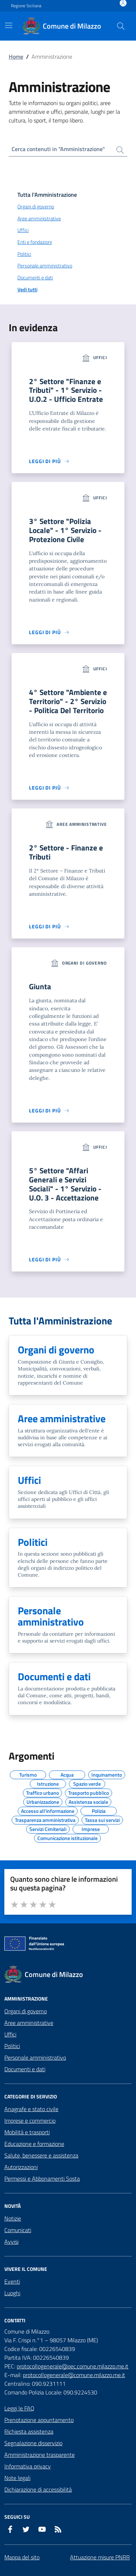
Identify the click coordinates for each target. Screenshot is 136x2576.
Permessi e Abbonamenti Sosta (42, 2178)
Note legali (17, 2477)
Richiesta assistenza (28, 2431)
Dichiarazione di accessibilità (38, 2489)
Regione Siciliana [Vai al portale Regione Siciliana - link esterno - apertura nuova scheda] (26, 6)
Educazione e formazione (34, 2143)
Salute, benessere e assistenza (41, 2155)
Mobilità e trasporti (27, 2132)
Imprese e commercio (29, 2120)
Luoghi (12, 2293)
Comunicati (17, 2230)
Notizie (12, 2218)
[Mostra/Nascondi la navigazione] (8, 25)
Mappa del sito (22, 2557)
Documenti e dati (24, 2069)
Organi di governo (25, 2011)
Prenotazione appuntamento (39, 2419)
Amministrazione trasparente (39, 2454)
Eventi (12, 2281)
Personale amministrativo (35, 2057)
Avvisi (11, 2241)
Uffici (10, 2034)
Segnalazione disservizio (33, 2443)
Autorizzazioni (21, 2167)
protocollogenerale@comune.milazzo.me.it (74, 2375)
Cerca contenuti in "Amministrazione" (58, 149)
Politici (12, 2046)
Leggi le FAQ (19, 2408)
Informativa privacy (27, 2466)
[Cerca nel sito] (120, 26)
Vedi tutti (27, 290)
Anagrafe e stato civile (31, 2109)
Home (16, 56)
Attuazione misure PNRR (100, 2557)
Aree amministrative (28, 2022)
